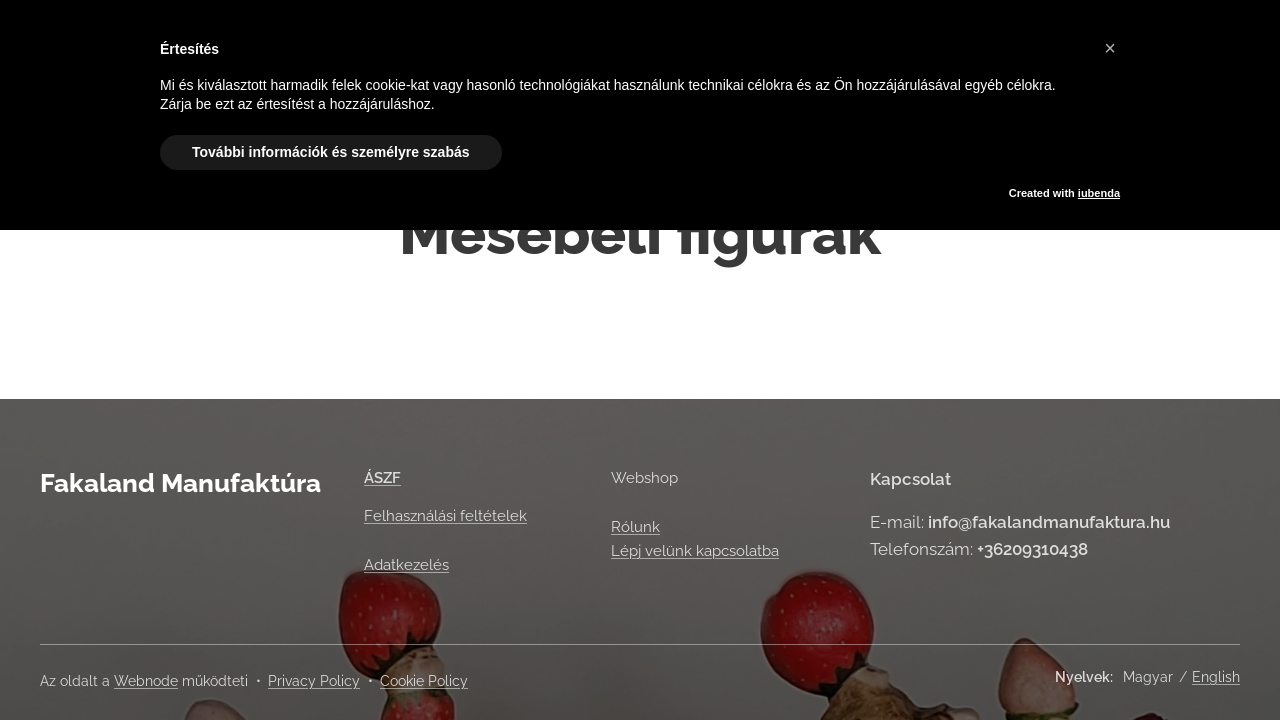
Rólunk (635, 527)
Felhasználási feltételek (445, 516)
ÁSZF (382, 478)
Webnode (146, 681)
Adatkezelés (406, 565)
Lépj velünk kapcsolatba (695, 551)
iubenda (1099, 193)
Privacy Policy (314, 681)
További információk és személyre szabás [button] (331, 152)
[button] (1110, 48)
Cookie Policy (424, 681)
